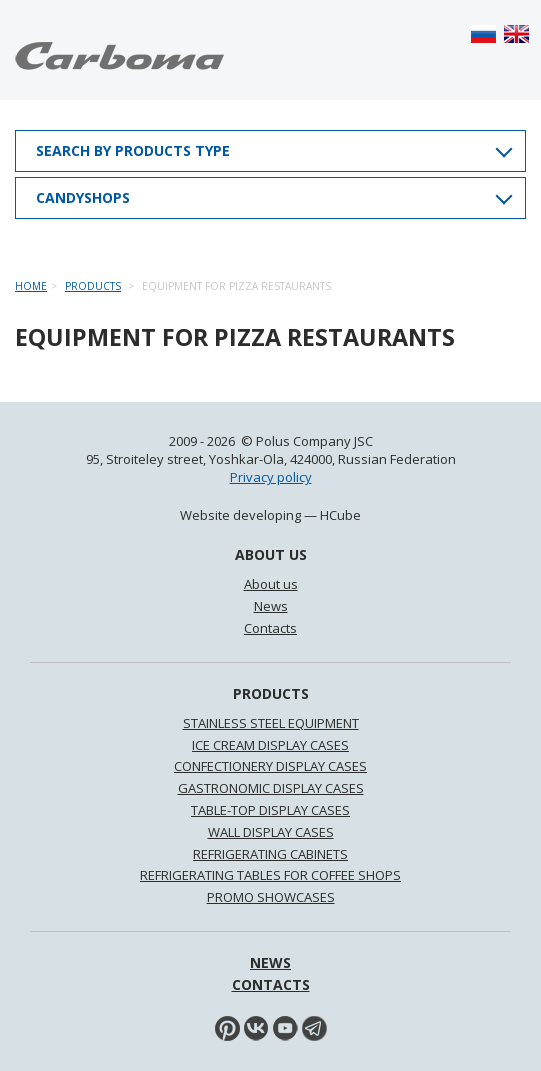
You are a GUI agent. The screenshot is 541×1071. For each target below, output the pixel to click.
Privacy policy (271, 477)
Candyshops (83, 197)
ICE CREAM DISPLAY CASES (270, 745)
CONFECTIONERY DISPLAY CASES (270, 766)
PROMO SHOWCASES (271, 897)
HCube (340, 515)
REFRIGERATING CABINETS (270, 854)
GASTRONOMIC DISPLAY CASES (271, 788)
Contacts (270, 628)
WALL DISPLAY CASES (271, 832)
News (271, 606)
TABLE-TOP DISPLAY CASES (270, 810)
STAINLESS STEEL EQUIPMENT (271, 723)
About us (271, 584)
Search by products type (133, 150)
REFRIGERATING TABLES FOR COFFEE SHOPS (270, 875)
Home (31, 286)
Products (93, 286)
